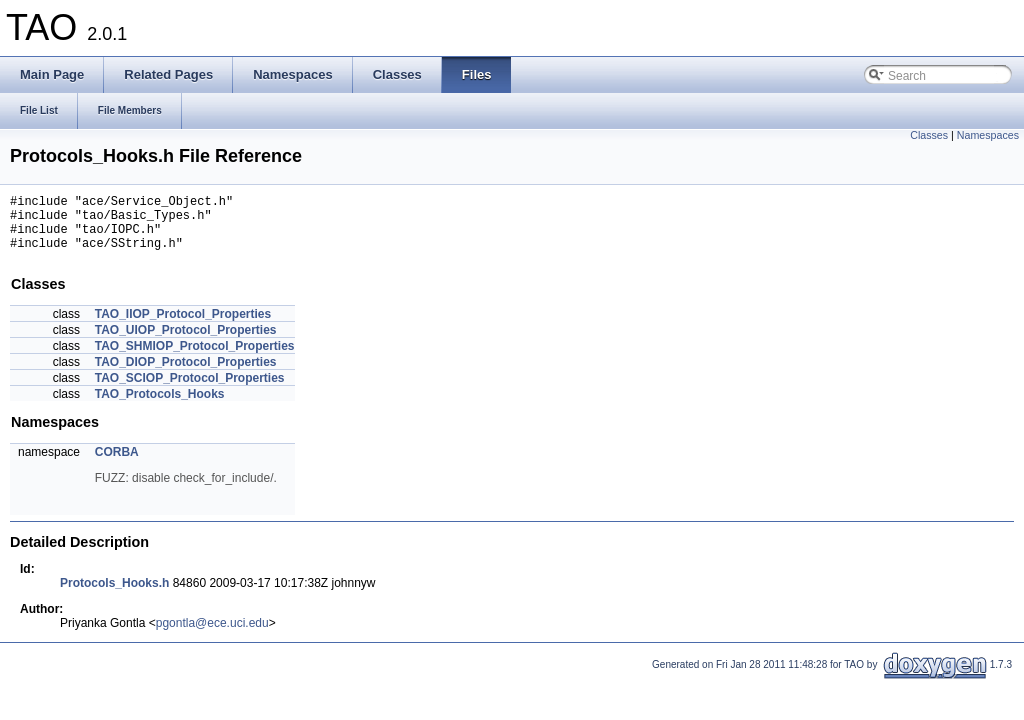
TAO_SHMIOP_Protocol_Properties (195, 358)
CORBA (117, 464)
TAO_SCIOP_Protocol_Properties (190, 390)
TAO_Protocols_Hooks (160, 406)
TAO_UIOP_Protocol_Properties (186, 342)
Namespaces (988, 135)
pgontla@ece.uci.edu (212, 635)
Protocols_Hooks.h (114, 595)
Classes (929, 135)
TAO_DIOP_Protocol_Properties (186, 374)
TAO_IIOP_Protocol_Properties (183, 326)
